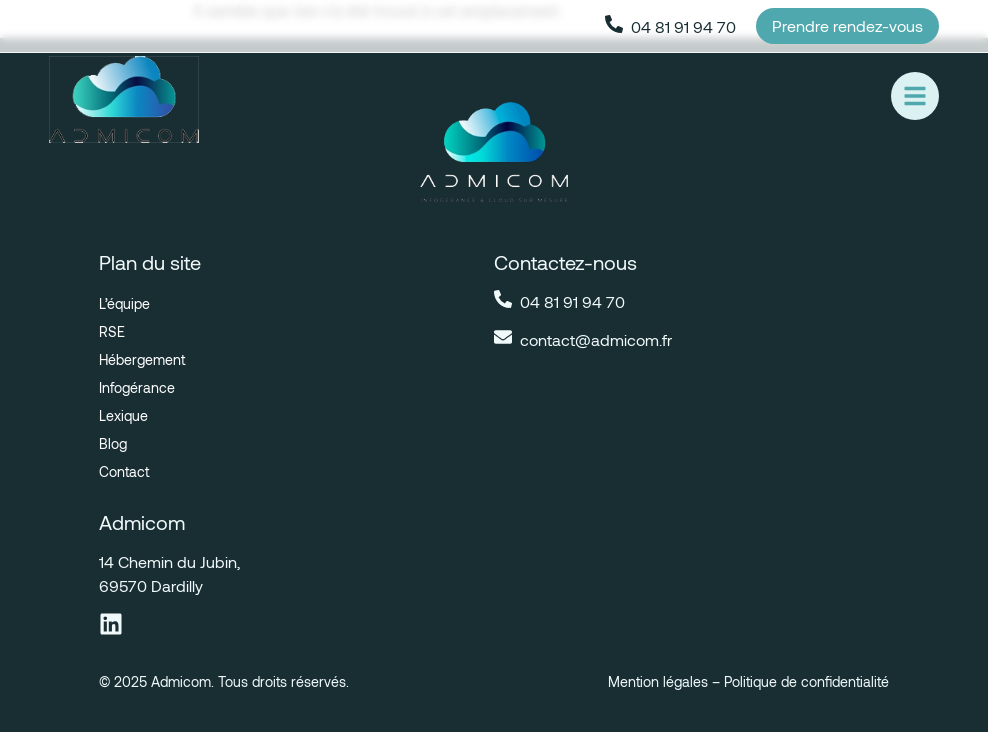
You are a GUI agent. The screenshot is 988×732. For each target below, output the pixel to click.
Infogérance (137, 387)
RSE (112, 331)
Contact (124, 471)
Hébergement (142, 359)
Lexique (123, 415)
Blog (113, 443)
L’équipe (124, 303)
